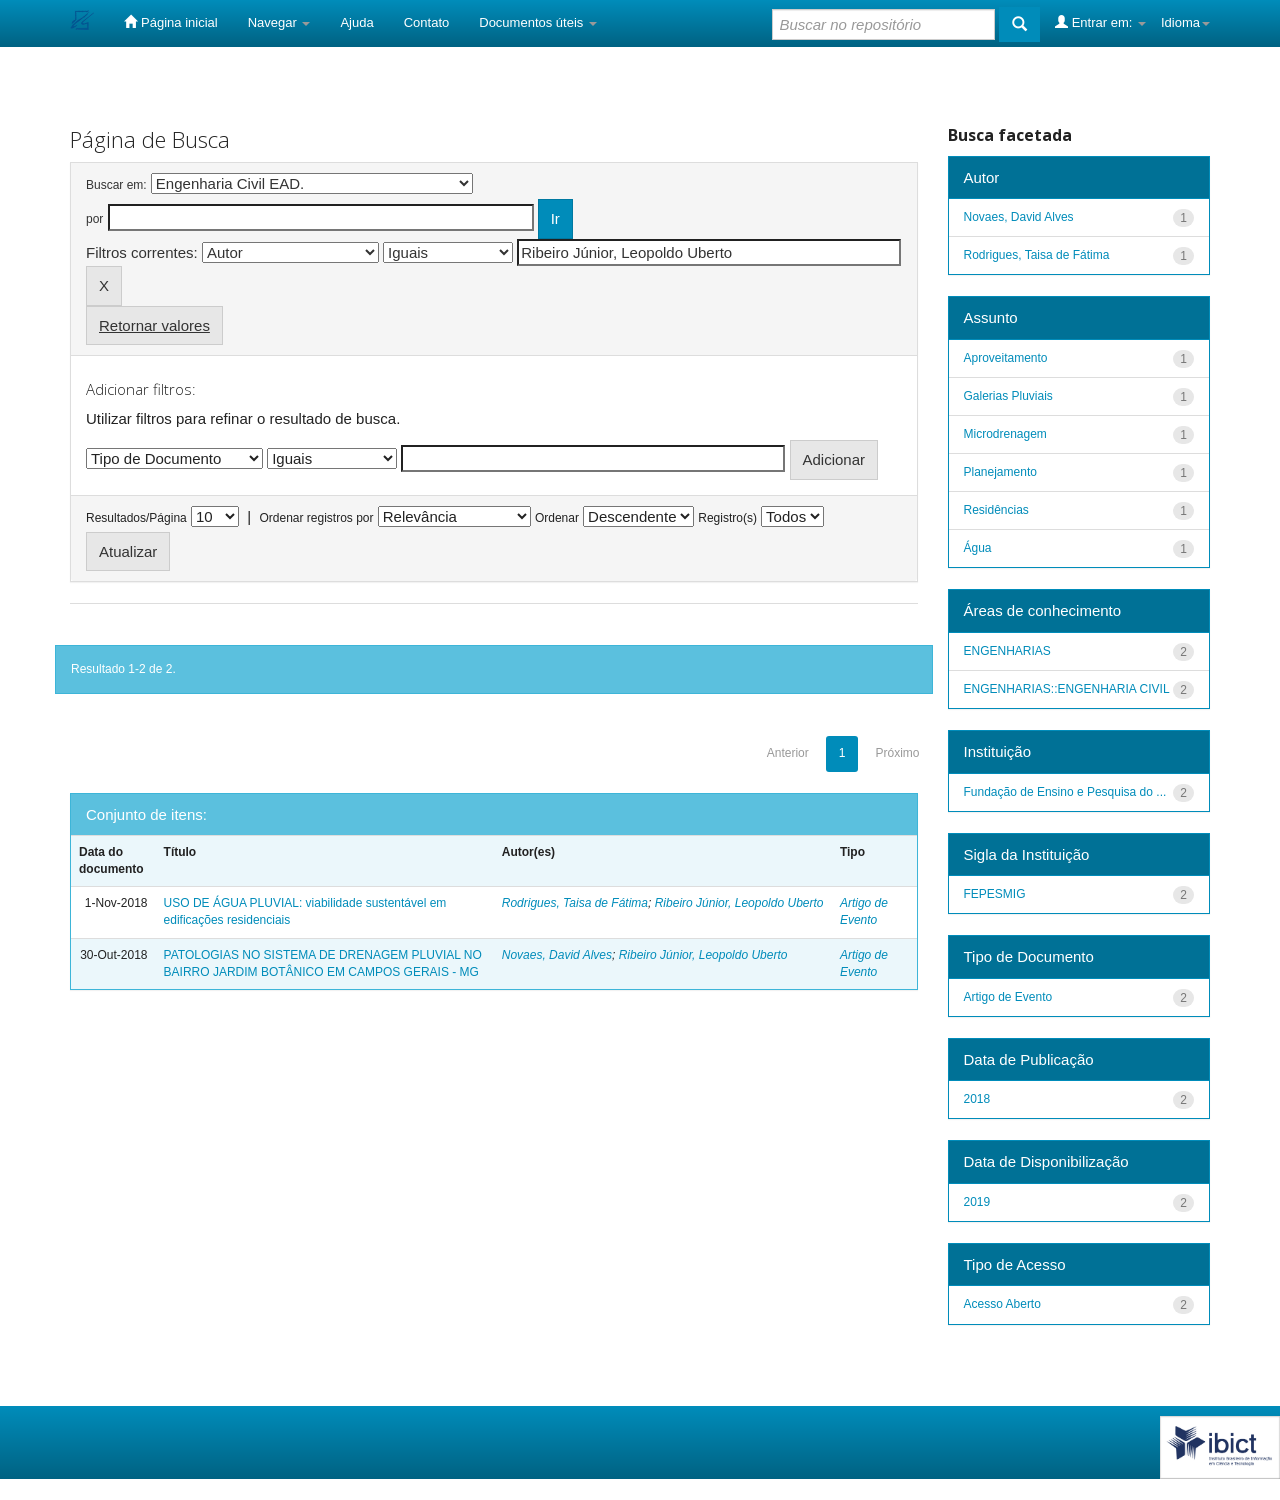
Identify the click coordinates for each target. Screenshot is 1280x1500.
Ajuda (356, 22)
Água (978, 548)
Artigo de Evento (1008, 997)
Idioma (1185, 22)
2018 (977, 1099)
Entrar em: (1100, 22)
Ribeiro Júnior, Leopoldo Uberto (739, 903)
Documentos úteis (538, 22)
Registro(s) (727, 518)
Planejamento (1000, 472)
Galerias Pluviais (1008, 396)
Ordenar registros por (316, 518)
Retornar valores (154, 325)
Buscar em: (116, 185)
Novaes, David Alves (557, 955)
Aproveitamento (1006, 358)
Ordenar (557, 518)
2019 (977, 1202)
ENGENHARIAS (1007, 651)
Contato (427, 22)
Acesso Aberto (1002, 1304)
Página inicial (170, 22)
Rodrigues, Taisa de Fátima (575, 903)
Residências (996, 510)
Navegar (279, 22)
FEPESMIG (995, 894)
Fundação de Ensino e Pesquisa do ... (1065, 792)
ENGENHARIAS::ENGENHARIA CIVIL (1067, 689)
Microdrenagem (1005, 434)
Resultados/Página (136, 518)
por (94, 219)
